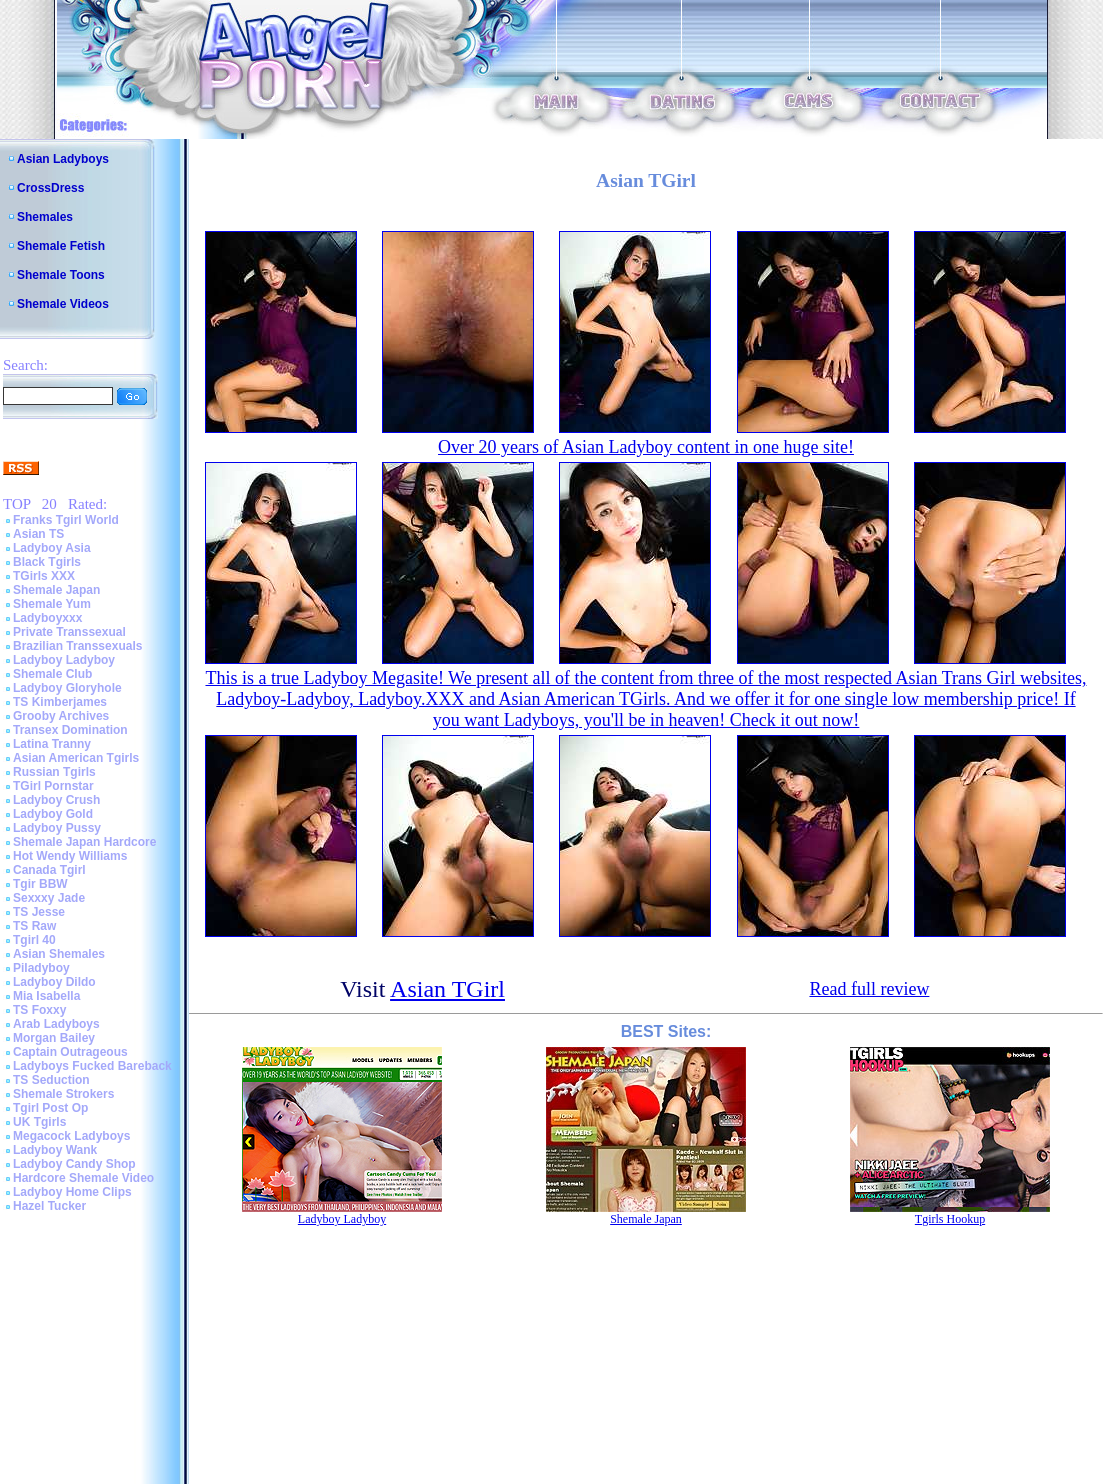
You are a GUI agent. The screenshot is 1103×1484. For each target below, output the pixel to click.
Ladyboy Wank (55, 1150)
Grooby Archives (61, 716)
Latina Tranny (52, 744)
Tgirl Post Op (50, 1108)
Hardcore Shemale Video (83, 1178)
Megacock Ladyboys (71, 1136)
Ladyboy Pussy (57, 828)
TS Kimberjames (60, 702)
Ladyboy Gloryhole (67, 688)
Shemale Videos (63, 304)
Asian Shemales (59, 954)
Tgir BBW (40, 884)
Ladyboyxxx (47, 618)
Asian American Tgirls (76, 758)
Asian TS (38, 534)
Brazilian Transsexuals (77, 646)
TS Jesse (39, 912)
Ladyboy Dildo (54, 982)
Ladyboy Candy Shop (74, 1164)
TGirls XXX (44, 576)
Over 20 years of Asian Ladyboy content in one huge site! (646, 447)
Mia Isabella (46, 996)
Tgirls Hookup (950, 1219)
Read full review (869, 989)
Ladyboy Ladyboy (64, 660)
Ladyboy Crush (56, 800)
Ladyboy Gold (53, 814)
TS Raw (34, 926)
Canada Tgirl (49, 870)
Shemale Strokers (63, 1094)
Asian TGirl (447, 989)
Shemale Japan (56, 590)
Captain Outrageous (70, 1052)
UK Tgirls (39, 1122)
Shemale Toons (61, 275)
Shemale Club (52, 674)
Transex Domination (70, 730)
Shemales (45, 217)
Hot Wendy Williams (70, 856)
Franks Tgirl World (66, 520)
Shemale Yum (52, 604)
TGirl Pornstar (53, 786)
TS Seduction (51, 1080)
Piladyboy (41, 968)
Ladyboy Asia (52, 548)
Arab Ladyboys (56, 1024)
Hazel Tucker (49, 1206)
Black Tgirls (47, 562)
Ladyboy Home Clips (72, 1192)
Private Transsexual (69, 632)
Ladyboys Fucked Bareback (92, 1066)
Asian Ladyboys (63, 159)
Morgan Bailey (54, 1038)
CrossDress (50, 188)
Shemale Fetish (61, 246)
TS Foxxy (39, 1010)
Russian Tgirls (54, 772)
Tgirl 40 (34, 940)
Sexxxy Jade (49, 898)
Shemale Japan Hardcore (84, 842)
